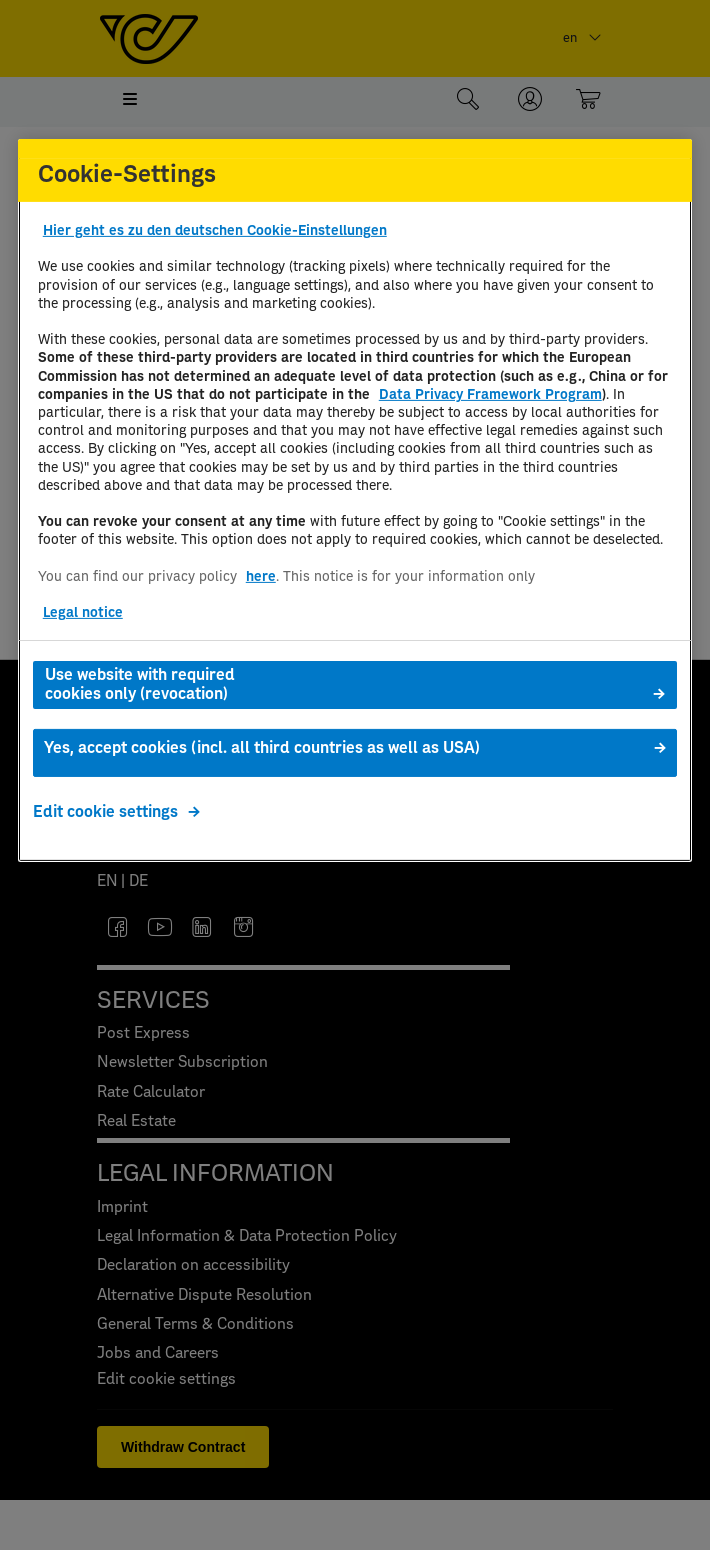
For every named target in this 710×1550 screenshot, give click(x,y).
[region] (355, 500)
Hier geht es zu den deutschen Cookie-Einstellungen (215, 231)
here (261, 577)
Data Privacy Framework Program (490, 395)
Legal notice (83, 613)
